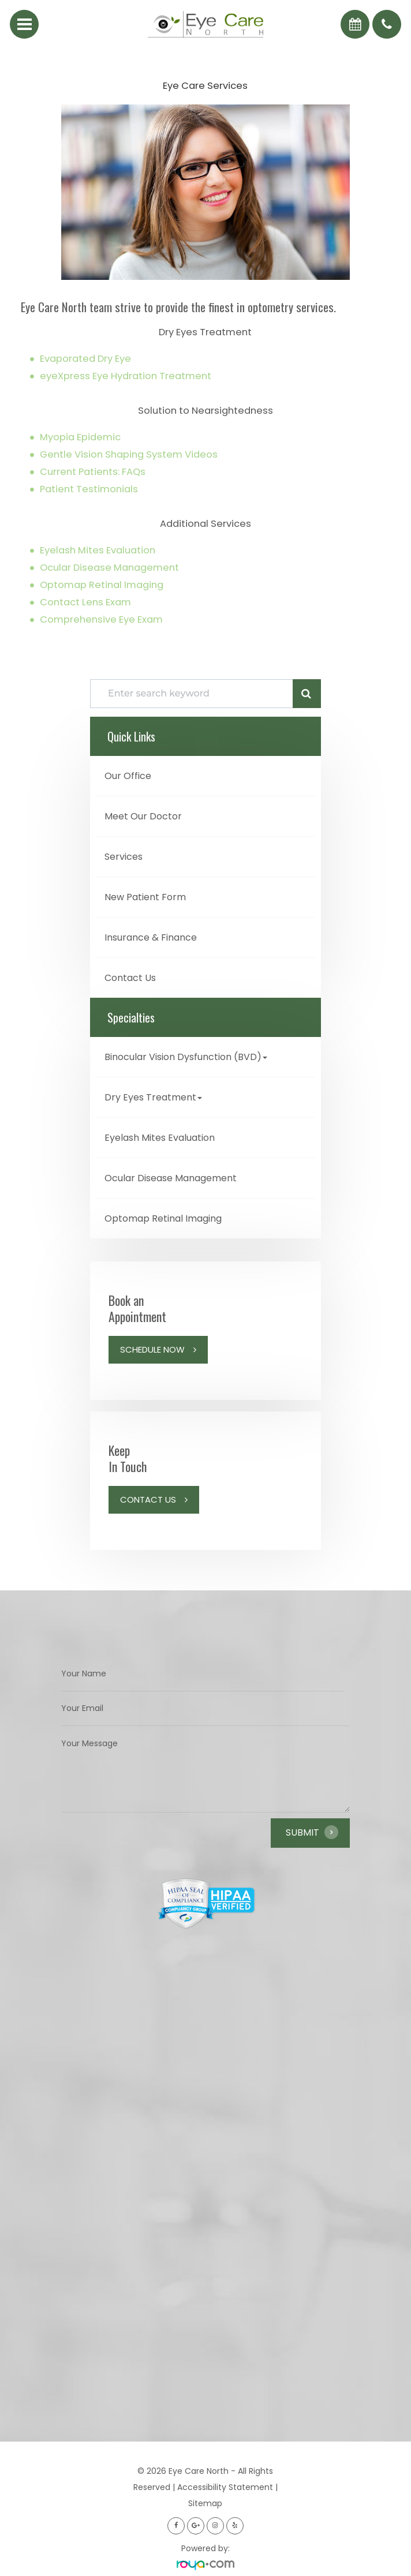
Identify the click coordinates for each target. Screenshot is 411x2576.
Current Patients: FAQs (92, 471)
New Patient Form (145, 897)
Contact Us (130, 977)
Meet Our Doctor (143, 816)
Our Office (127, 775)
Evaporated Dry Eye (85, 358)
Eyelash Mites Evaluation (97, 550)
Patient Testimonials (89, 489)
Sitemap (205, 2503)
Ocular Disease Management (109, 567)
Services (123, 856)
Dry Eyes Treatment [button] (153, 1097)
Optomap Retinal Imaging (101, 584)
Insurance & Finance (150, 937)
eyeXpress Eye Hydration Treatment (125, 376)
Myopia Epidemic (80, 437)
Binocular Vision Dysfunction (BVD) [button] (185, 1057)
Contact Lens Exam (85, 602)
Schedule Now (152, 1349)
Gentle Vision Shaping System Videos (129, 454)
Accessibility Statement (225, 2487)
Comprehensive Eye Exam (101, 619)
